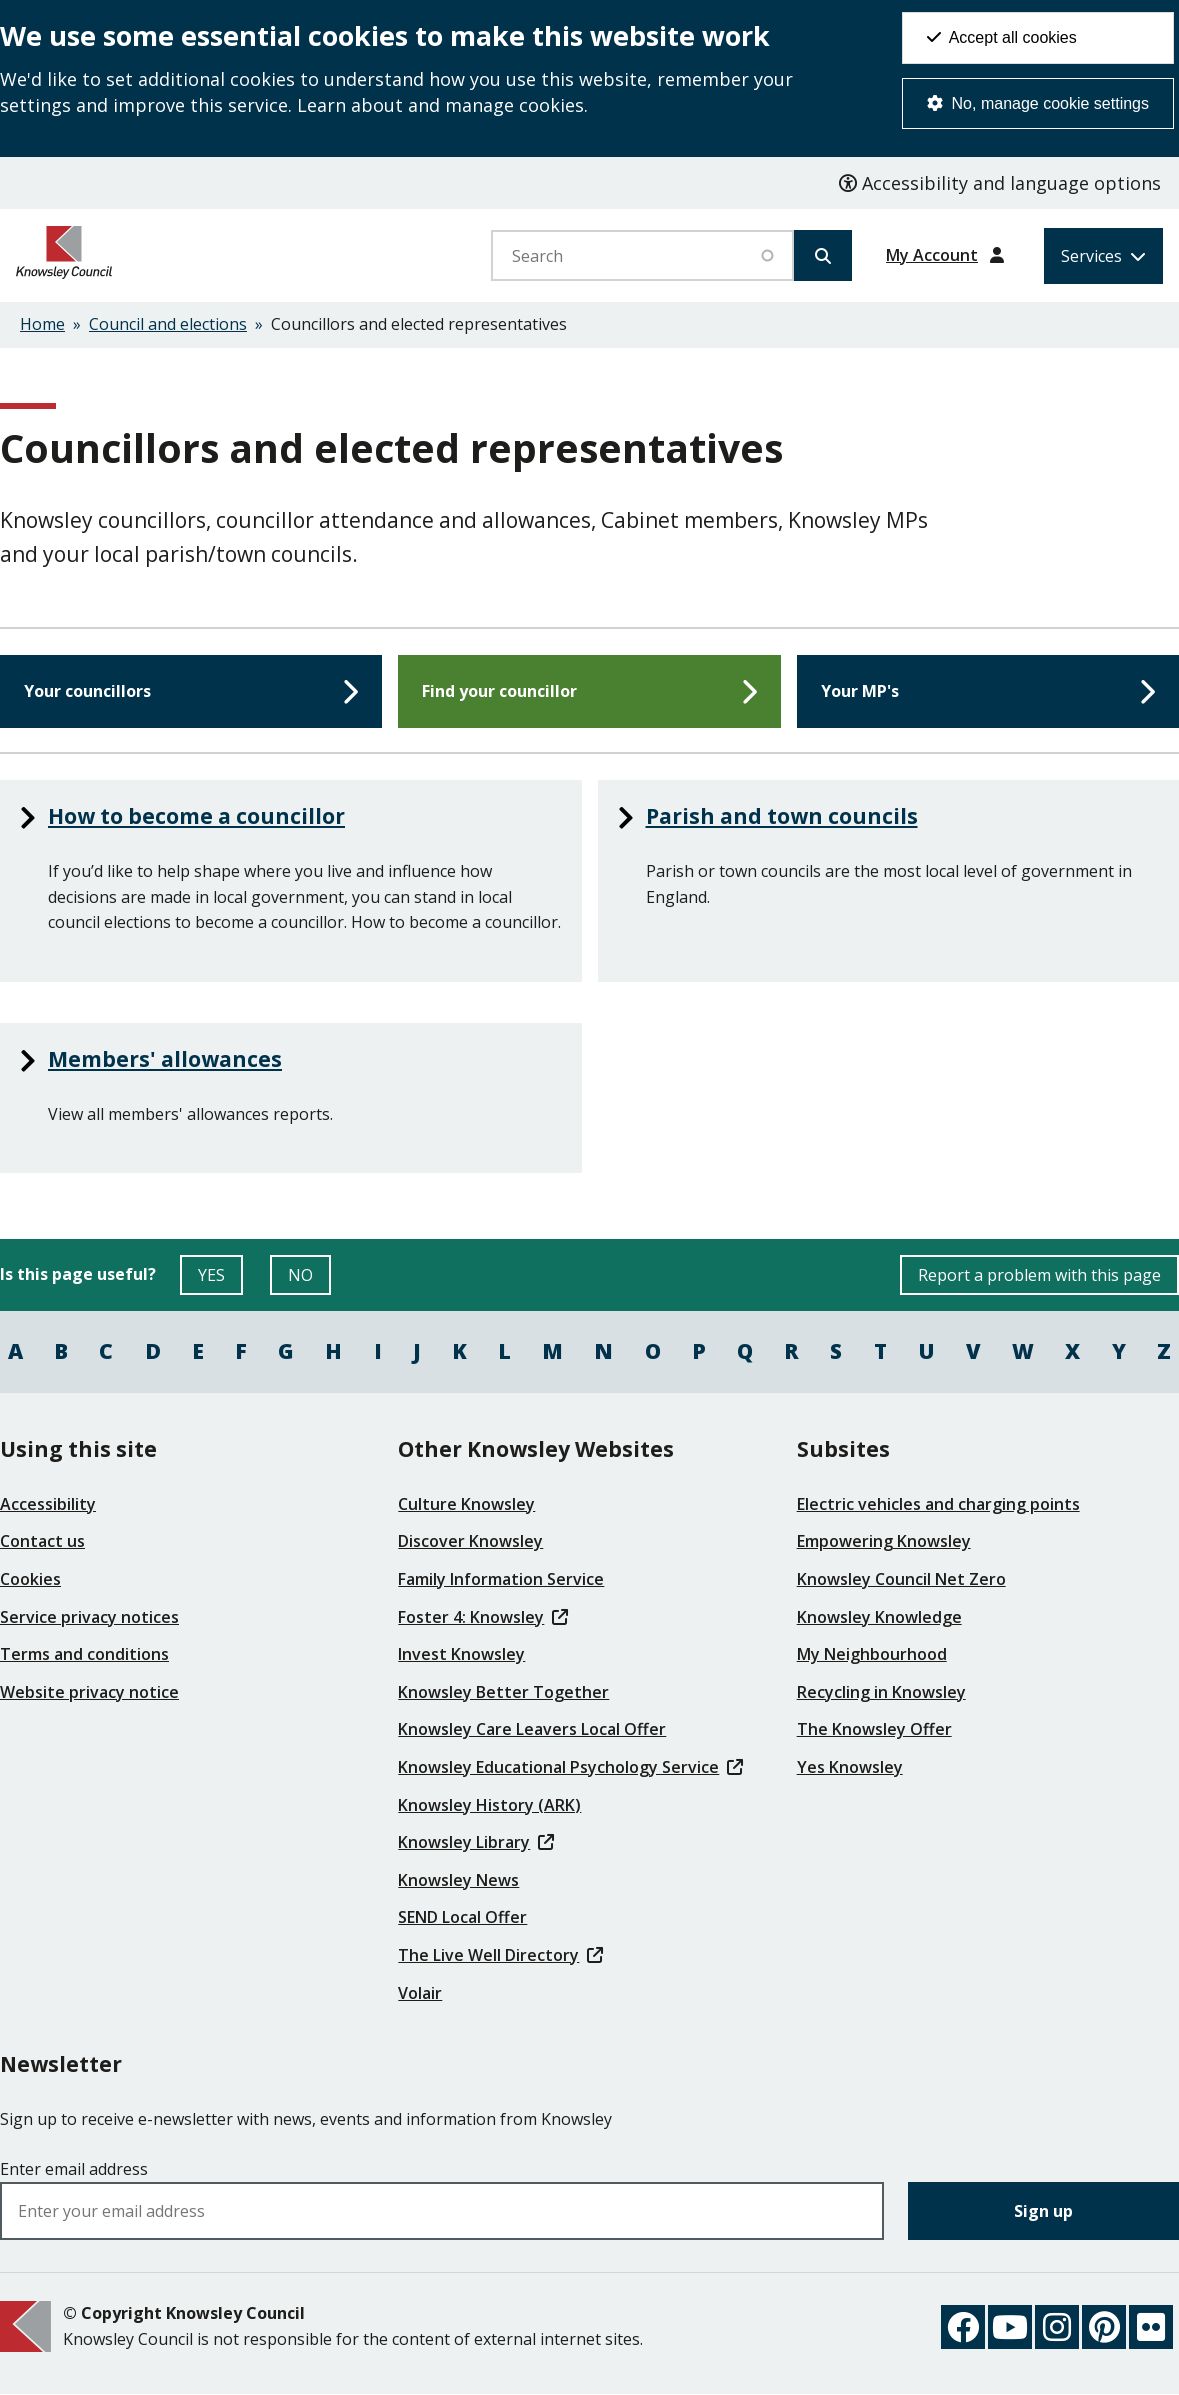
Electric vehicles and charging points (938, 1504)
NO (309, 1279)
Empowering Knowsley (884, 1541)
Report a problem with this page (1039, 1275)
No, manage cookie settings (1038, 103)
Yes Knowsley (850, 1767)
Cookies (30, 1579)
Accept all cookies (1002, 37)
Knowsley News (458, 1880)
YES (220, 1279)
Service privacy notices (89, 1617)
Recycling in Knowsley (881, 1692)
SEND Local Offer (462, 1917)
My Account (932, 255)
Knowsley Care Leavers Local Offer (532, 1729)
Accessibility (48, 1504)
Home (42, 324)
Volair (420, 1993)
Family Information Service (501, 1579)
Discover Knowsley (470, 1541)
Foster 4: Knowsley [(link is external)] (482, 1617)
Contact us (42, 1541)
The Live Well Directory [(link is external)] (500, 1955)
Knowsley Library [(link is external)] (475, 1842)
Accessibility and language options (1000, 183)
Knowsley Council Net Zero (901, 1579)
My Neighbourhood (872, 1654)
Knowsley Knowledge (879, 1617)
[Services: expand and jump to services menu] (1103, 256)
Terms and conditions (84, 1654)
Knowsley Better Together (503, 1692)
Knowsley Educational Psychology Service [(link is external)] (570, 1767)
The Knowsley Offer (874, 1729)
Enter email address (74, 2169)
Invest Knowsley (461, 1654)
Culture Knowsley (466, 1504)
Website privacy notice (89, 1692)
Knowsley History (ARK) (489, 1805)
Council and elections (168, 324)
